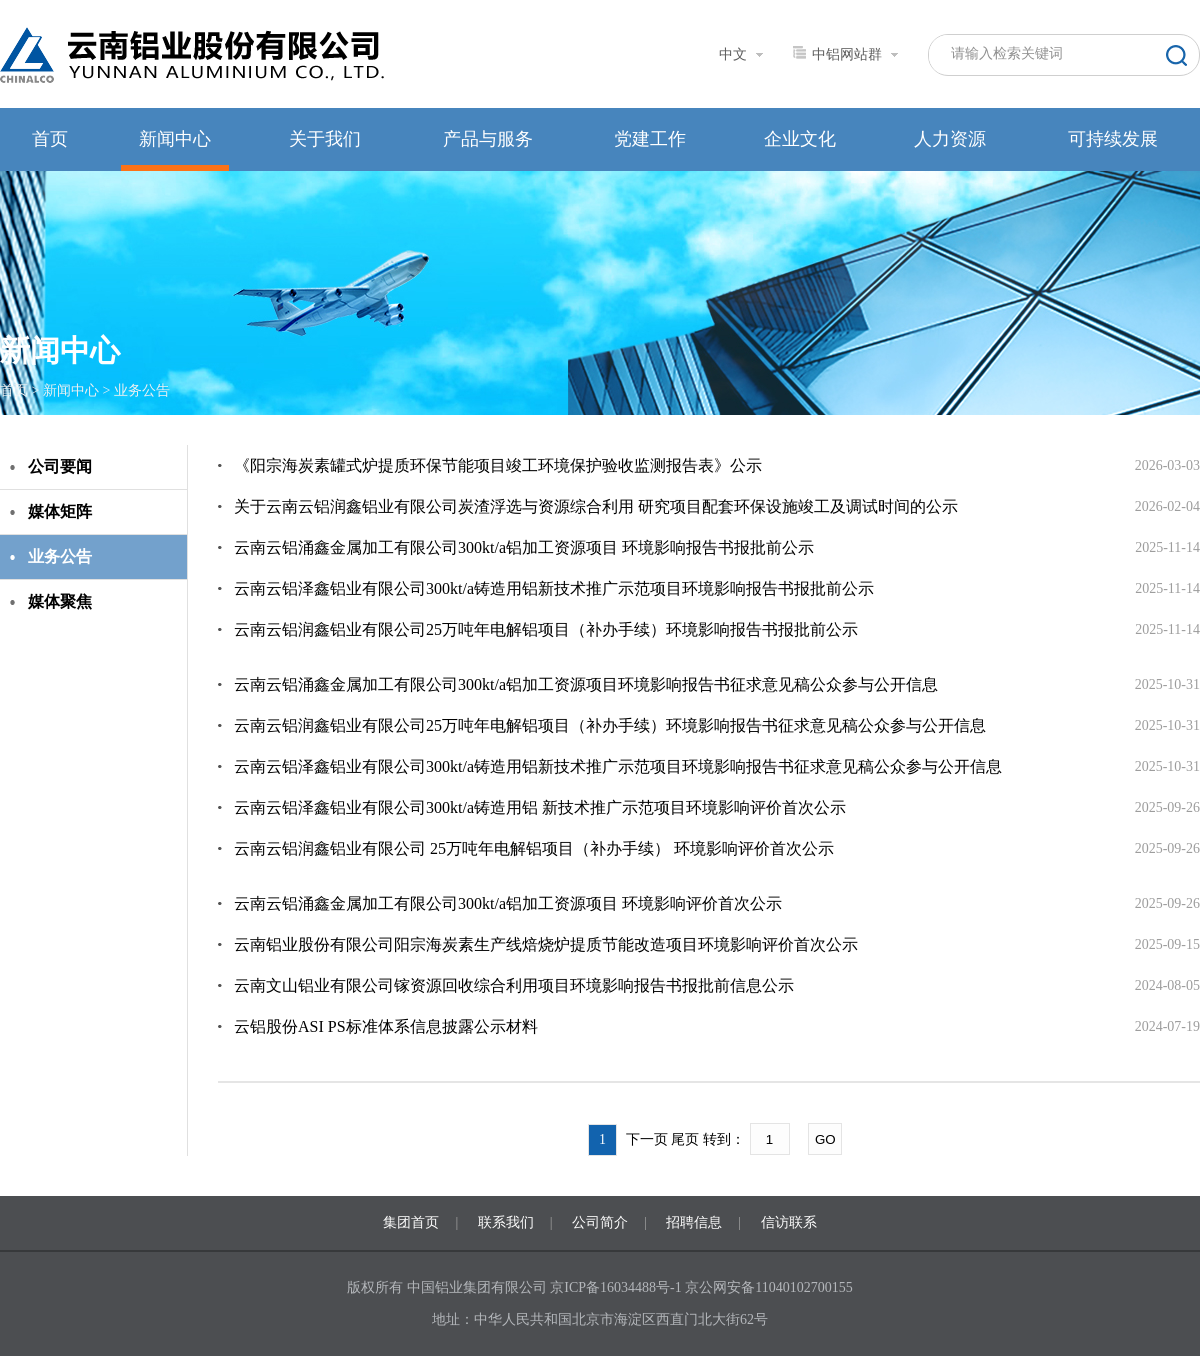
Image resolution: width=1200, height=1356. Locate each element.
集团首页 (411, 1222)
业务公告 (142, 390)
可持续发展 (1113, 139)
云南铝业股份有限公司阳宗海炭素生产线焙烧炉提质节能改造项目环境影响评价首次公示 (546, 944)
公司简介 (600, 1222)
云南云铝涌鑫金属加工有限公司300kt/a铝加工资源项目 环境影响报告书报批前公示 (524, 547)
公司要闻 (60, 466)
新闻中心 (175, 139)
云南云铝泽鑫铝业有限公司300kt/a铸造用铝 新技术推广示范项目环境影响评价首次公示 (540, 807)
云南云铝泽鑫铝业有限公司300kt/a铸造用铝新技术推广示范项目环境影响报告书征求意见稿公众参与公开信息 (618, 766)
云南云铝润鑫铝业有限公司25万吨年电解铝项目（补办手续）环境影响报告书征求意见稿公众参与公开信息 (610, 725)
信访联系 (789, 1222)
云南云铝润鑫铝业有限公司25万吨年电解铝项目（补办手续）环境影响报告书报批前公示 (546, 629)
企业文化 (800, 139)
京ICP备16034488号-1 (617, 1287)
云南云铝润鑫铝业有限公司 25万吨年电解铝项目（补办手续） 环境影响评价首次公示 (534, 848)
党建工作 (650, 139)
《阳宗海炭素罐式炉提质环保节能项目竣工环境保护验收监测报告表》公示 (498, 465)
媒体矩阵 (60, 511)
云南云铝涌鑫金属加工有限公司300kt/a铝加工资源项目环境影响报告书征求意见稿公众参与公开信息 (586, 684)
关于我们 (325, 139)
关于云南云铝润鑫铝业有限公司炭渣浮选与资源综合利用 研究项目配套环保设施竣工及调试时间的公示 (596, 506)
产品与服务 (488, 139)
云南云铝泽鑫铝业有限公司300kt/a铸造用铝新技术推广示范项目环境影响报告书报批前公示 (554, 588)
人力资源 (950, 139)
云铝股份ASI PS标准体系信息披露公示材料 (386, 1026)
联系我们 (506, 1222)
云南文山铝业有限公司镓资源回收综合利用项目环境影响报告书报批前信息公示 (514, 985)
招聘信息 (694, 1222)
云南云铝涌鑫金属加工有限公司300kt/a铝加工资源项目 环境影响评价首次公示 (508, 903)
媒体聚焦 (60, 601)
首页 (50, 139)
